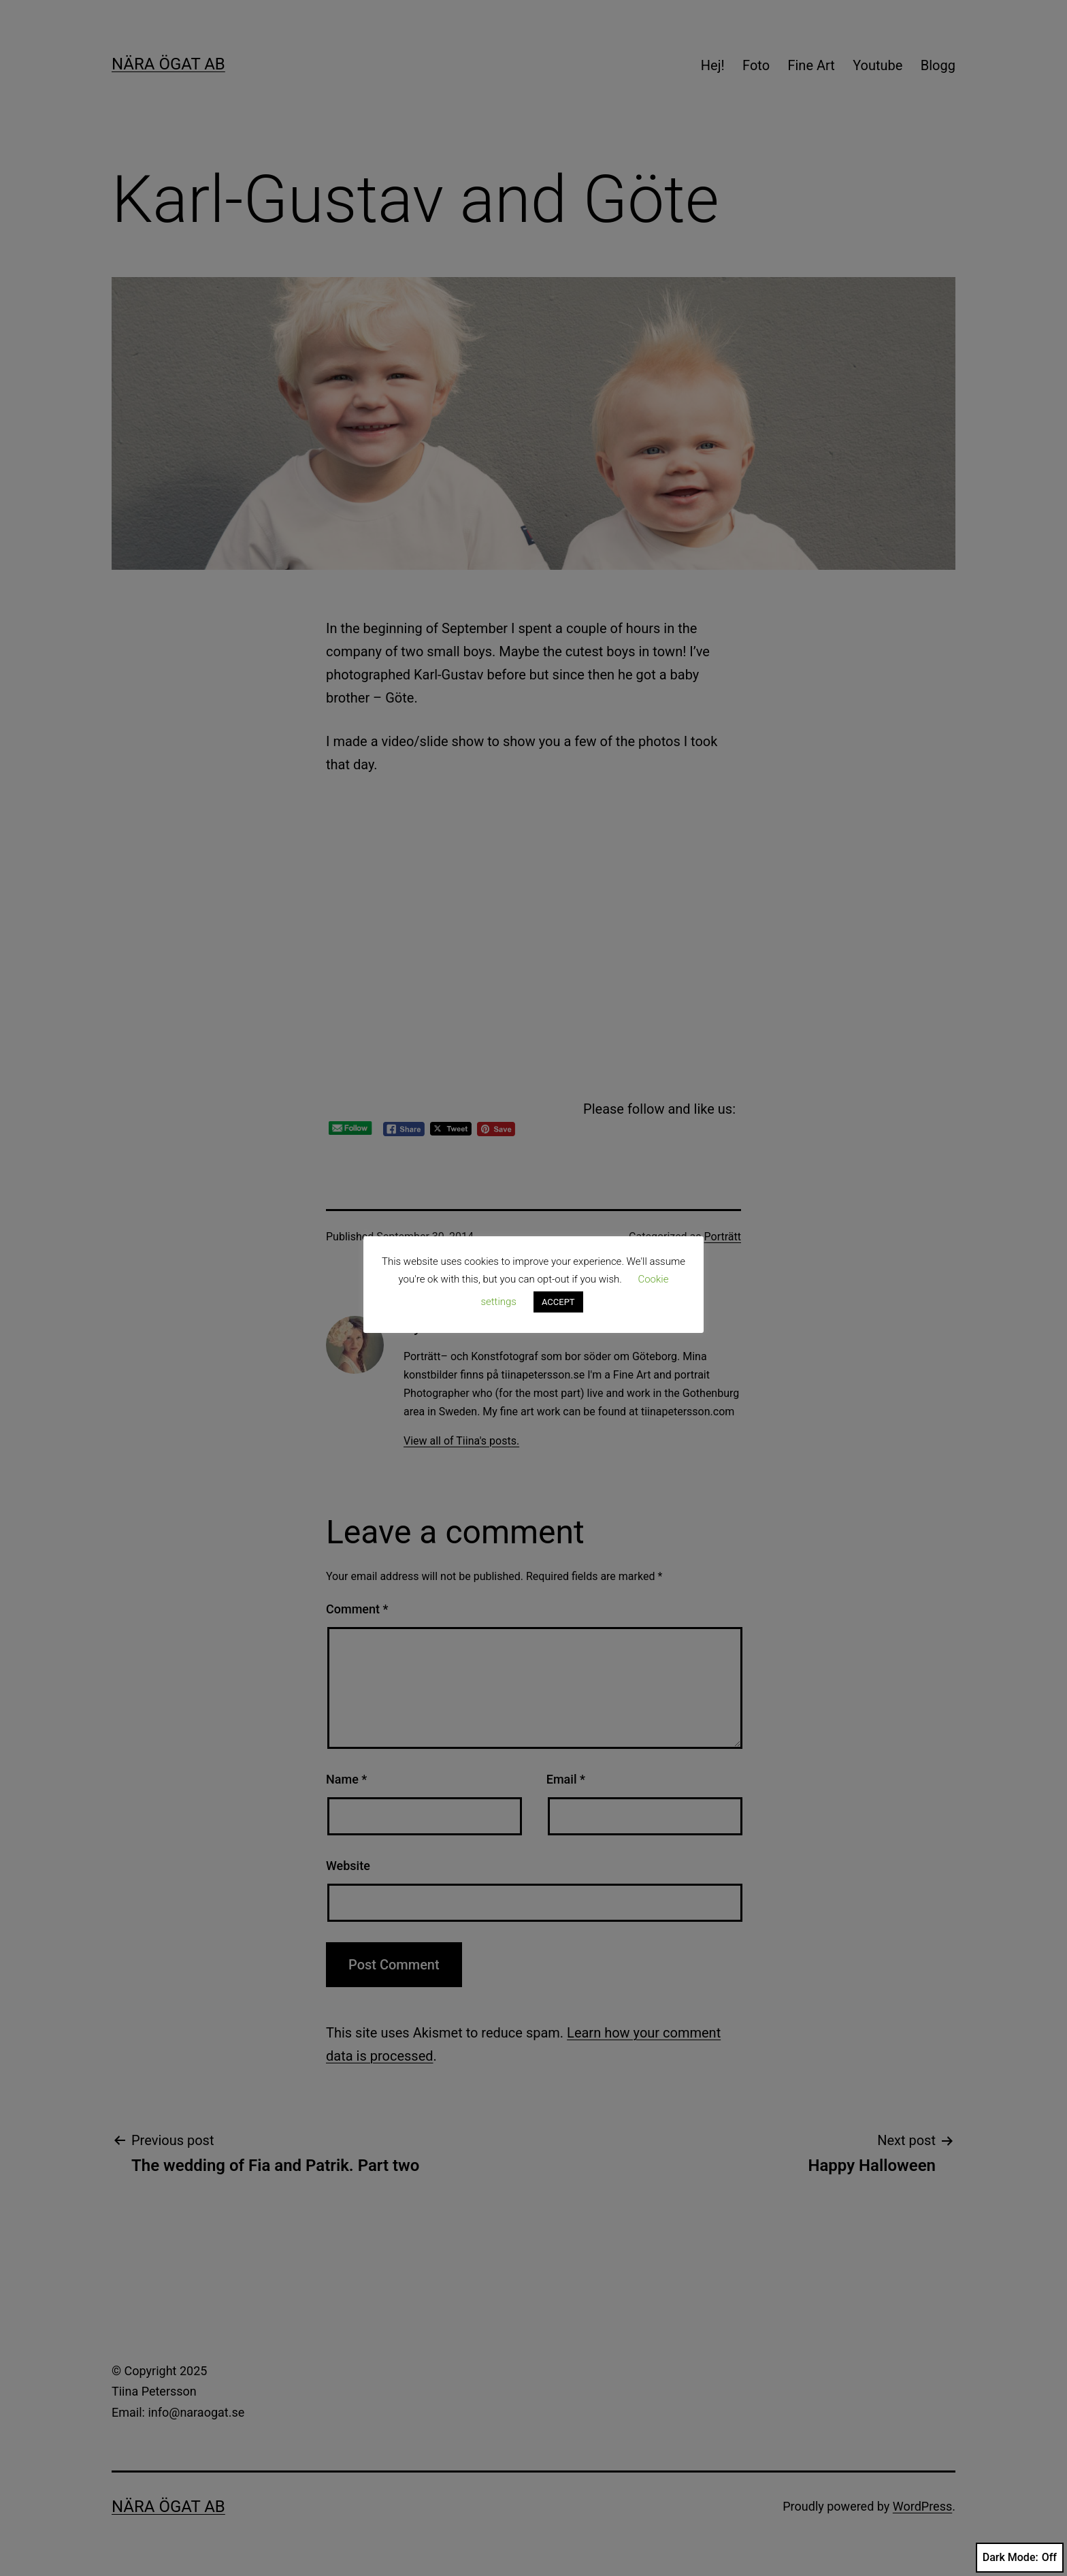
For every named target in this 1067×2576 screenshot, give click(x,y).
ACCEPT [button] (558, 1302)
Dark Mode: (1020, 2557)
